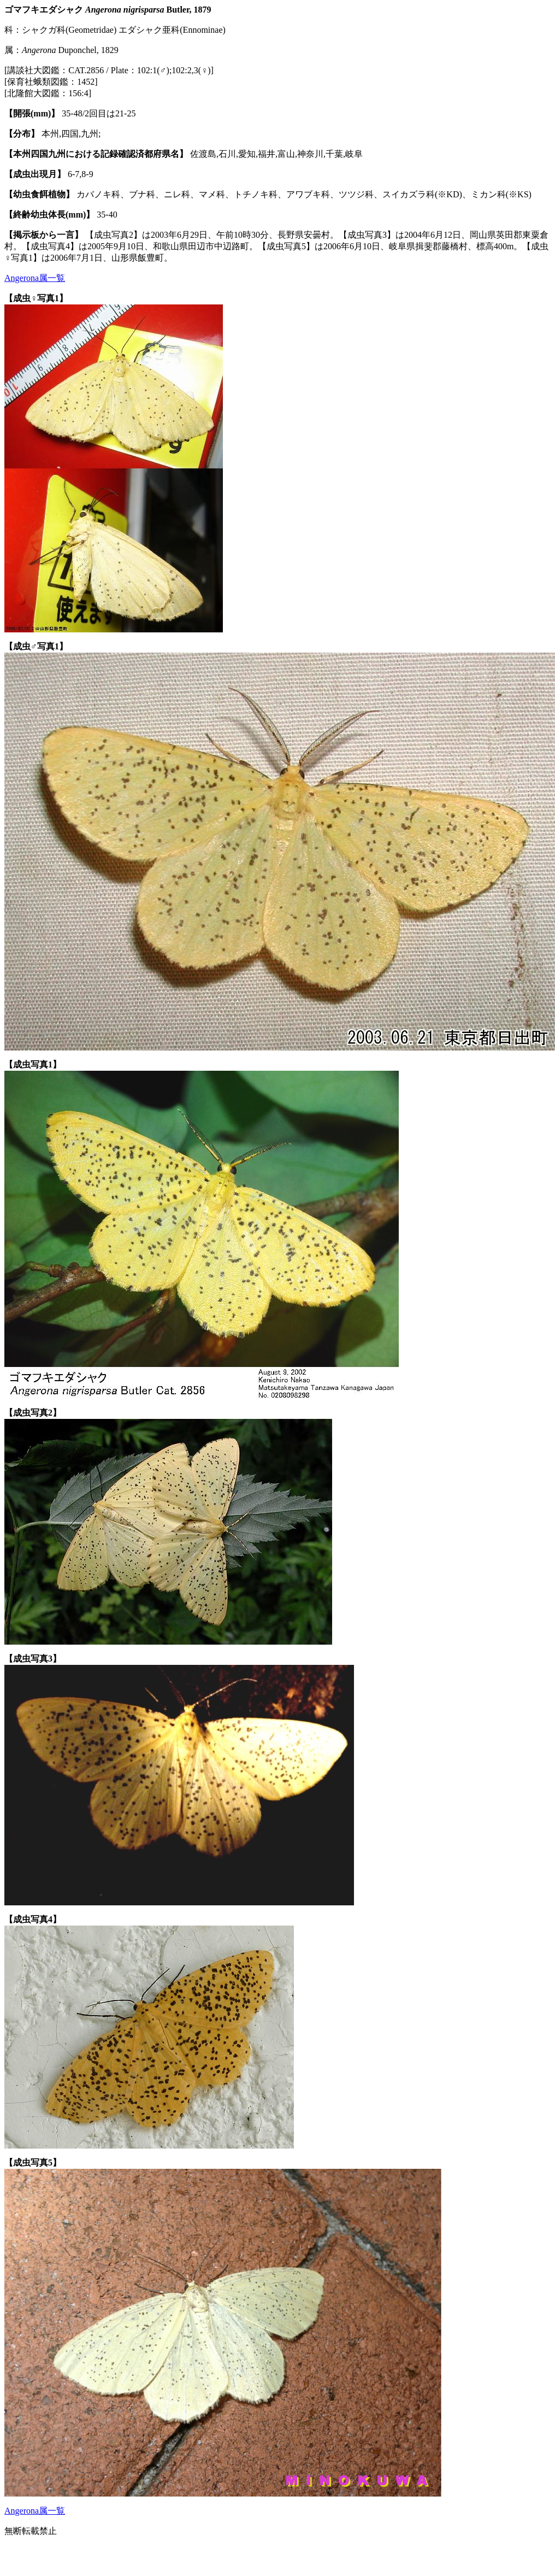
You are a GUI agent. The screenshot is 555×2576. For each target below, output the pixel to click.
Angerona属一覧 (34, 278)
